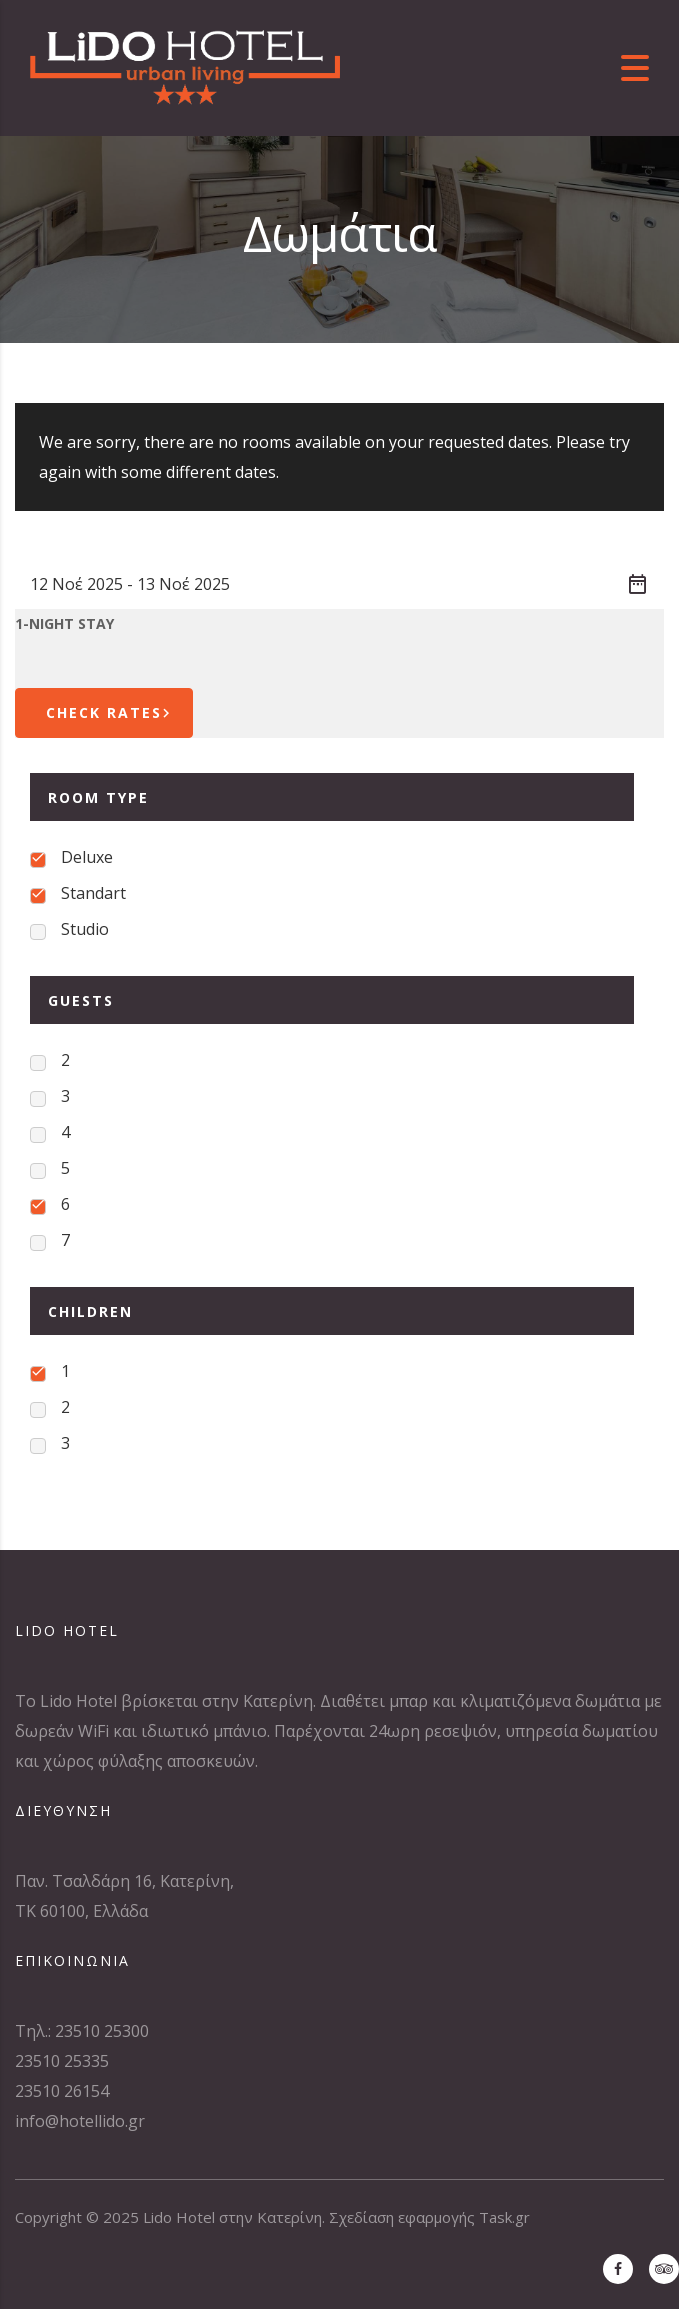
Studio (85, 929)
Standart (93, 893)
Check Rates (111, 712)
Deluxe (87, 857)
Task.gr (504, 2217)
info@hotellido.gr (80, 2121)
